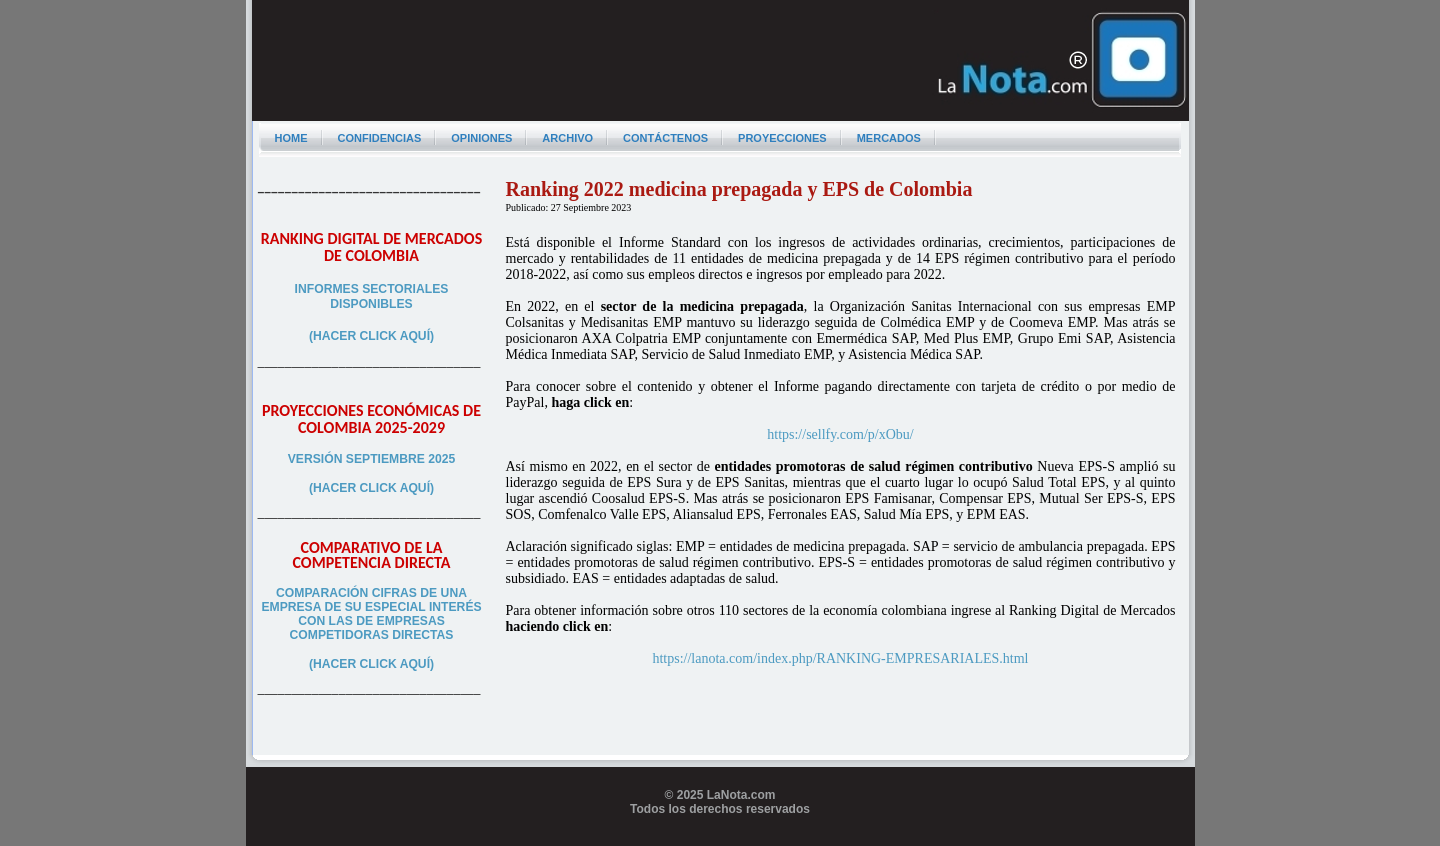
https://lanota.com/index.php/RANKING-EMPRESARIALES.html (840, 658)
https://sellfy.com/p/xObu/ (840, 434)
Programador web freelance (720, 838)
